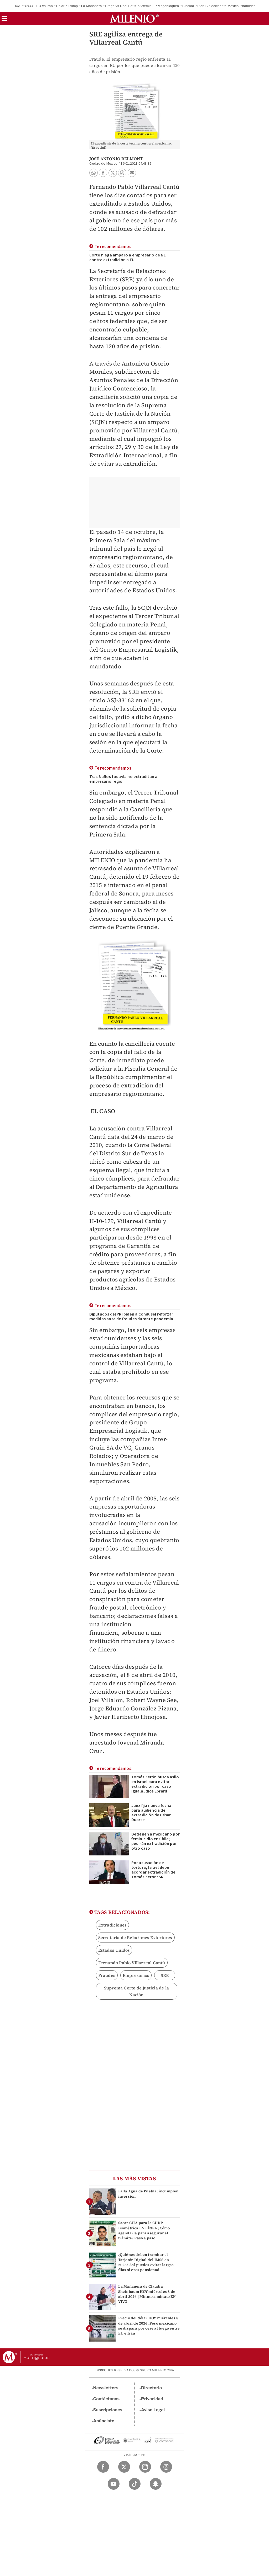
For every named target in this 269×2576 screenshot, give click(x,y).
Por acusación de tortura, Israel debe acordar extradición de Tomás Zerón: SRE (153, 1870)
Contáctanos (106, 2398)
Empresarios (136, 1975)
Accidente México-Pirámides (233, 6)
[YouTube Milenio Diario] (114, 2484)
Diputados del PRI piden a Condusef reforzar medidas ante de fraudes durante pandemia (131, 1316)
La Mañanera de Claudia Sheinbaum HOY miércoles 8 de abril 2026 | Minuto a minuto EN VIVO (147, 2294)
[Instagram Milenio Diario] (145, 2467)
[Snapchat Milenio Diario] (156, 2484)
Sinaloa (188, 6)
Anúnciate (103, 2420)
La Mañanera (91, 6)
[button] (4, 20)
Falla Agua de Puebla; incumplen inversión (148, 2193)
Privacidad (152, 2398)
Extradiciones (112, 1925)
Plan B (202, 6)
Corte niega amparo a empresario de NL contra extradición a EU (127, 257)
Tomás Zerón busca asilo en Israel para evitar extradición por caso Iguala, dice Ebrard (155, 1784)
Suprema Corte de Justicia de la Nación (136, 1991)
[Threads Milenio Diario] (166, 2467)
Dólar (60, 6)
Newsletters (105, 2387)
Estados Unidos (114, 1950)
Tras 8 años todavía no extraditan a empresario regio (123, 779)
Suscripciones (107, 2409)
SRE (165, 1975)
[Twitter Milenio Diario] (124, 2467)
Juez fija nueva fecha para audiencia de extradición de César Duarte (151, 1813)
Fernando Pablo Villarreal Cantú (131, 1963)
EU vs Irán (44, 6)
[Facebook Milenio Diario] (103, 2467)
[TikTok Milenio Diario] (135, 2484)
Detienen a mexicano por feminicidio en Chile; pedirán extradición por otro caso (155, 1841)
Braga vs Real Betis (120, 6)
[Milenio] (134, 18)
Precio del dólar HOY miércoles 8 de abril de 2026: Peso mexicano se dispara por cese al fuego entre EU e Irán (149, 2325)
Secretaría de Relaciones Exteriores (135, 1937)
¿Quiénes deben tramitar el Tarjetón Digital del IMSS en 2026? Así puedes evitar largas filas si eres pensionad (146, 2262)
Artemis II (146, 6)
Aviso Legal (153, 2409)
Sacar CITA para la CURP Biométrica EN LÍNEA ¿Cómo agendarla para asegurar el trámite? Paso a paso (144, 2230)
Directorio (151, 2387)
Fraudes (106, 1975)
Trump (73, 6)
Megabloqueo (168, 6)
